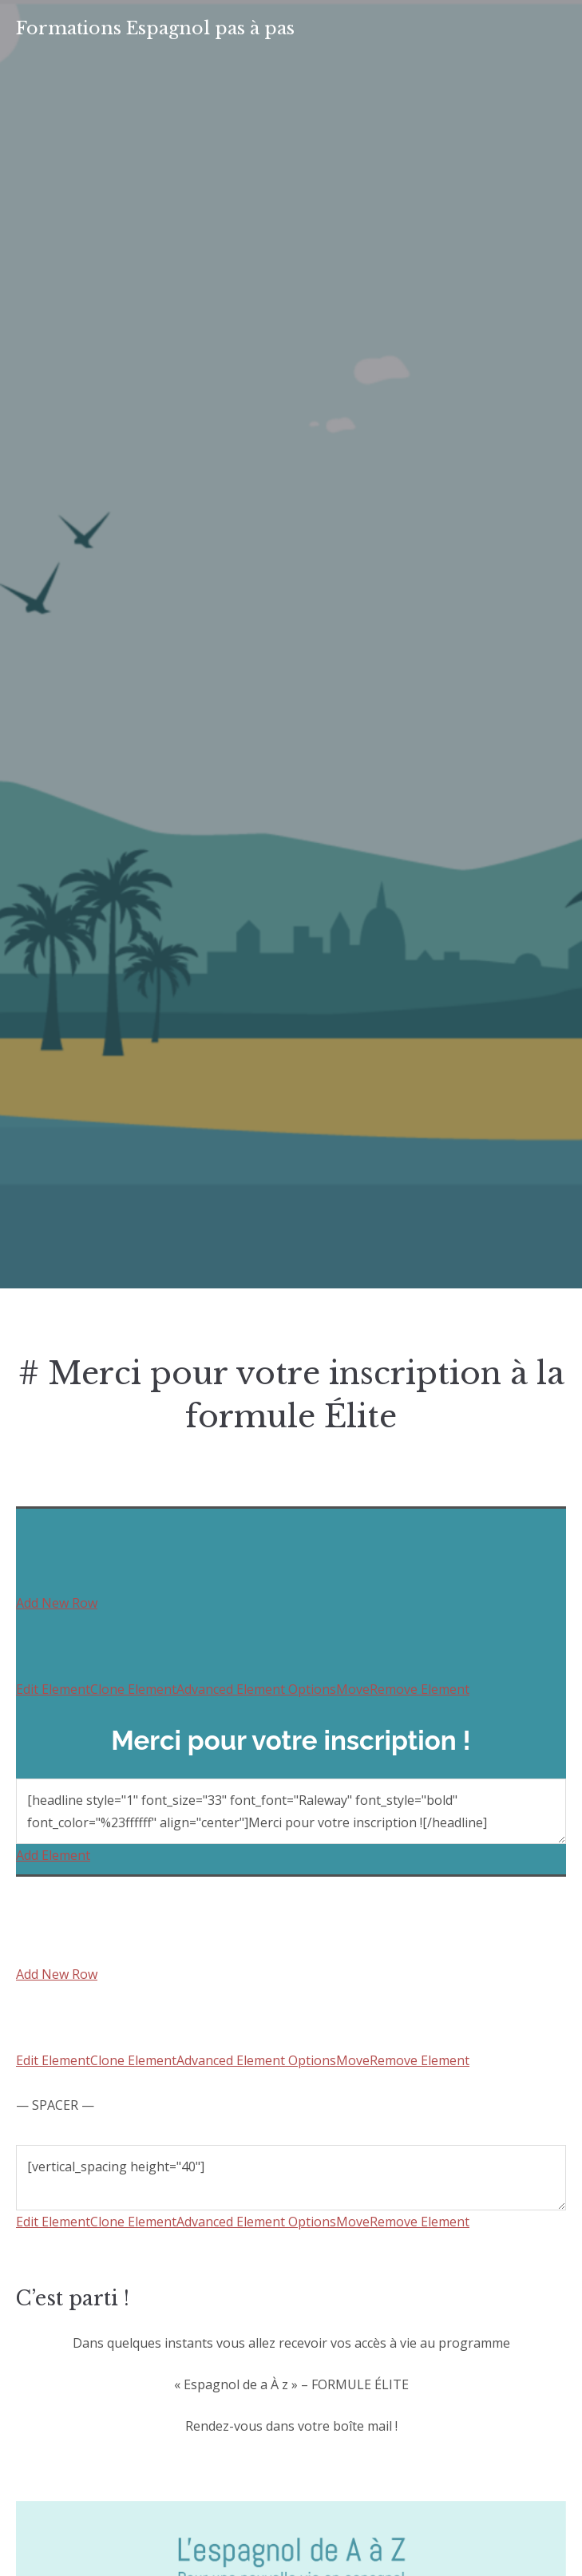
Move (353, 1689)
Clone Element (133, 1689)
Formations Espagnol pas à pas (155, 28)
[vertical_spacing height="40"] (291, 2177)
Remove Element (419, 1689)
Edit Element (53, 1689)
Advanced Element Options (256, 1689)
